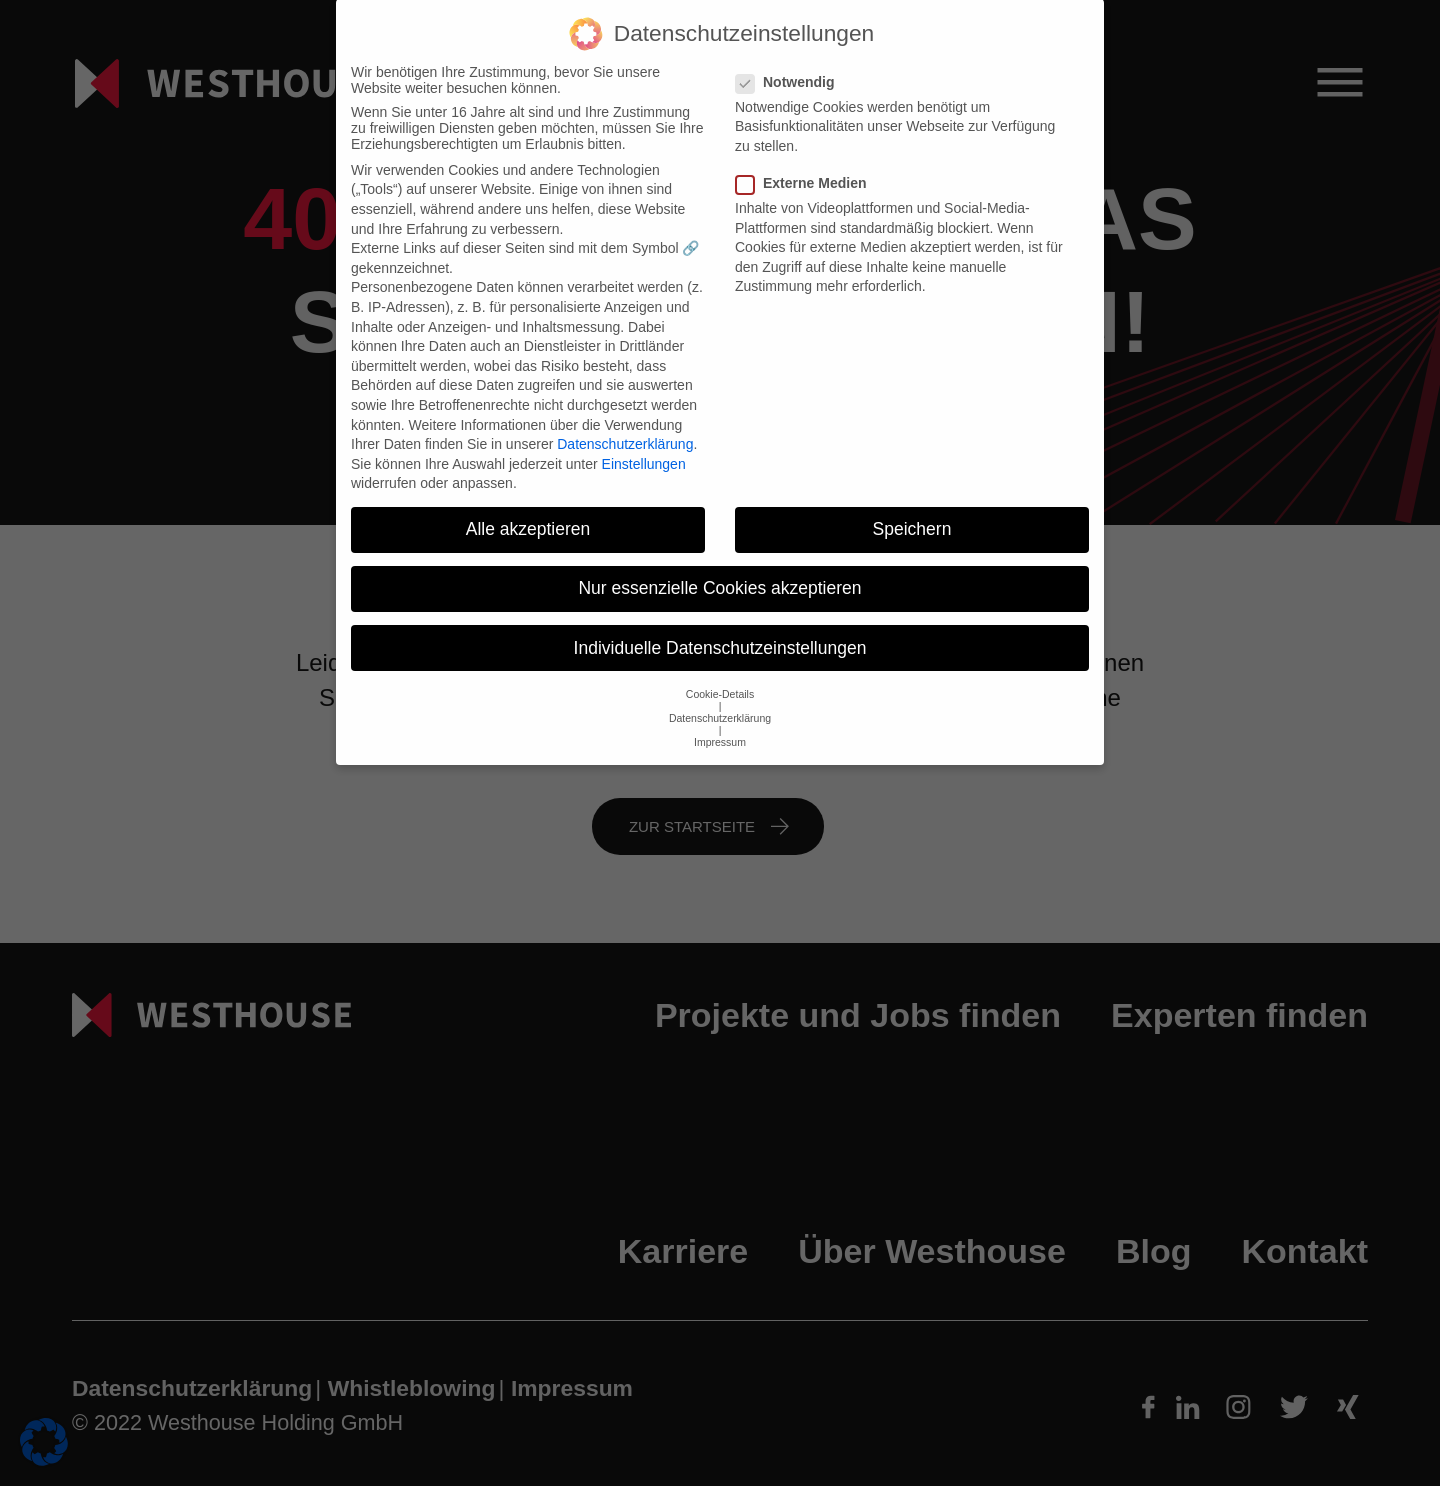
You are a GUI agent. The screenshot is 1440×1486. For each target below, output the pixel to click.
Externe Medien (807, 165)
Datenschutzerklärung (625, 426)
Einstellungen (644, 446)
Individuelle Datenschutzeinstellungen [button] (720, 630)
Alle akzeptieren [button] (528, 512)
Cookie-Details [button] (720, 676)
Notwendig (791, 64)
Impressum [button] (720, 724)
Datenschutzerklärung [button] (720, 700)
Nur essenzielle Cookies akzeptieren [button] (719, 571)
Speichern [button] (912, 512)
